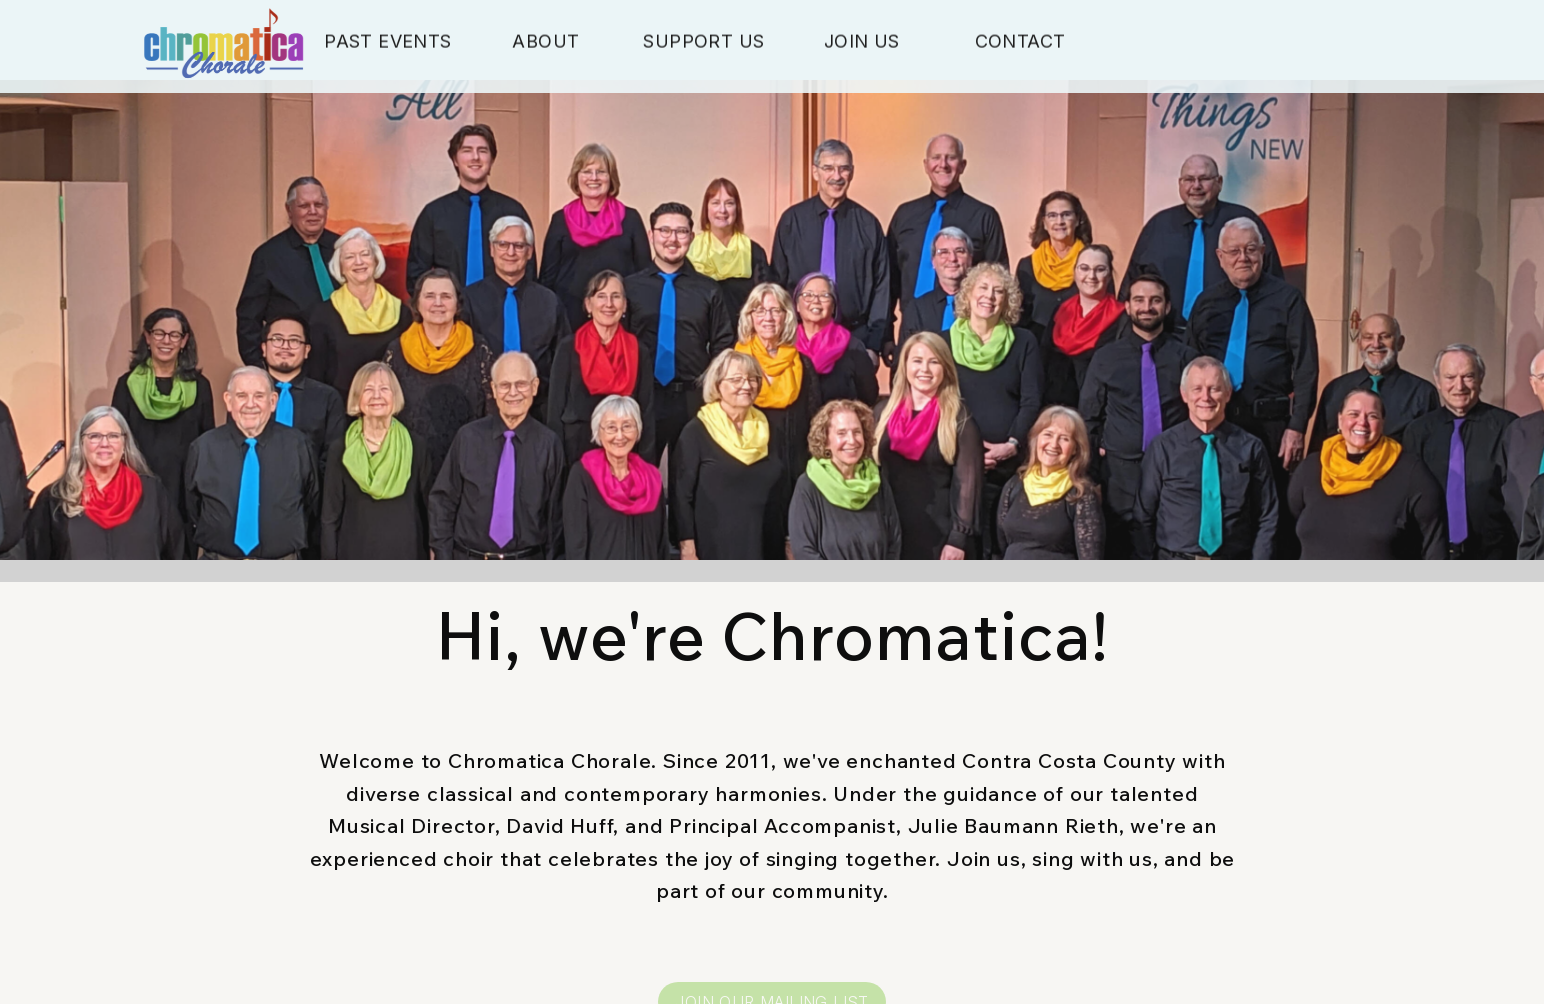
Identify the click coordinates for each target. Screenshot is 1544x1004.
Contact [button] (1020, 43)
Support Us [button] (703, 43)
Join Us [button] (862, 43)
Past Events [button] (387, 43)
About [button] (545, 43)
